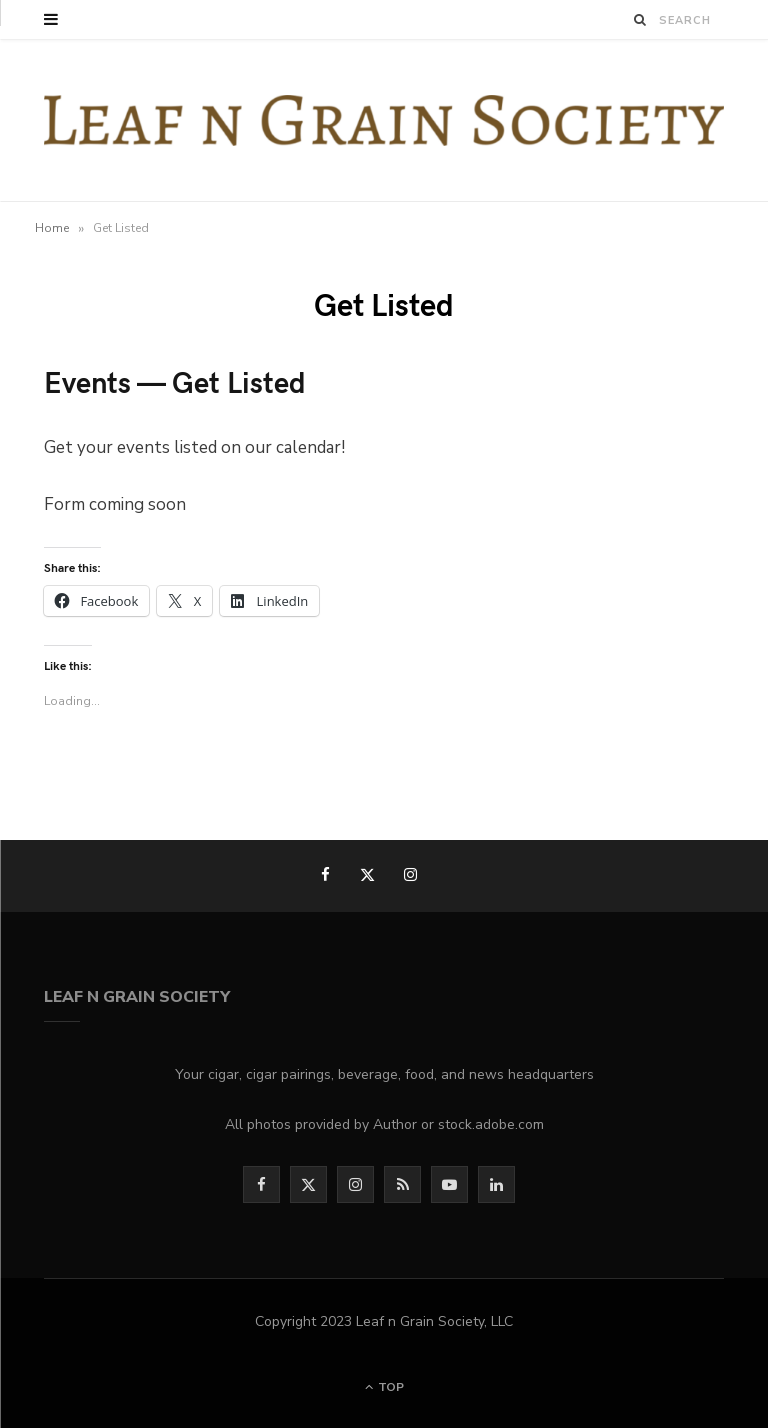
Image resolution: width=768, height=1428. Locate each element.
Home (52, 228)
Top (384, 1387)
